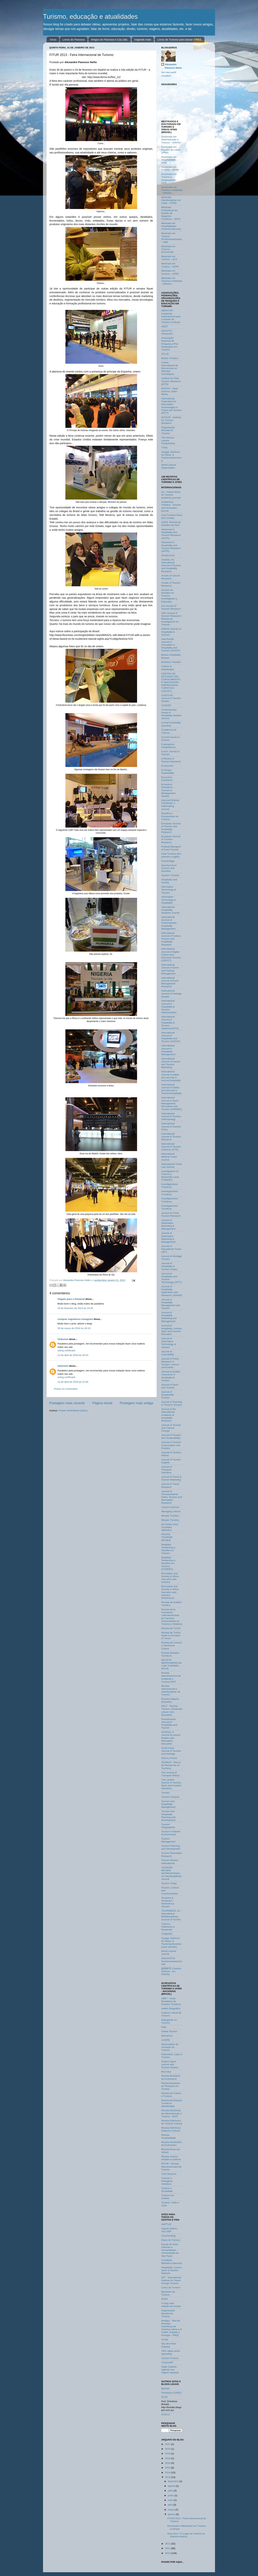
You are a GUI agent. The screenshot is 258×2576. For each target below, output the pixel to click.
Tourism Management (168, 1840)
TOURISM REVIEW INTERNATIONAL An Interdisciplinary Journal (171, 1873)
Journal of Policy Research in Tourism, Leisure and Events (170, 1363)
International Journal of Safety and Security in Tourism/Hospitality (171, 1089)
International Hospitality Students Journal (170, 910)
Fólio (163, 2027)
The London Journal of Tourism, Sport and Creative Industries (171, 1784)
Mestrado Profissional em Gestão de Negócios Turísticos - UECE (171, 213)
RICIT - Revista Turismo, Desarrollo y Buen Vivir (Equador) (171, 1710)
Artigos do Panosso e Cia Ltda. (109, 39)
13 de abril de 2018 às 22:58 (73, 1381)
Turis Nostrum (168, 2174)
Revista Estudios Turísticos (170, 1654)
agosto (172, 2486)
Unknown (63, 1339)
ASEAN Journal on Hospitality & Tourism (171, 632)
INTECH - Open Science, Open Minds (169, 391)
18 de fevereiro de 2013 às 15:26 (75, 1308)
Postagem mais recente (67, 1403)
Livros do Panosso (74, 39)
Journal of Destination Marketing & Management (168, 1224)
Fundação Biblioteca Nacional (171, 2261)
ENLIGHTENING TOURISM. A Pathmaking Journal (170, 805)
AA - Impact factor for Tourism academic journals (171, 495)
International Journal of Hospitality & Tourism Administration (169, 1006)
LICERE (165, 2040)
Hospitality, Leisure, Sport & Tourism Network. (171, 2270)
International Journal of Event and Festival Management (170, 969)
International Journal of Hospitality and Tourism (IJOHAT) (170, 1037)
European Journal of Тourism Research (170, 839)
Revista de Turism (171, 1628)
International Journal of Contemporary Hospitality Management (169, 923)
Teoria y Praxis (169, 1758)
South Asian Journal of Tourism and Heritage (171, 1751)
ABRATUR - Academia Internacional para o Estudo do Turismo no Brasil (171, 316)
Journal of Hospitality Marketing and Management (169, 1317)
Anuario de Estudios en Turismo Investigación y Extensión (169, 596)
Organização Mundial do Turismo (168, 430)
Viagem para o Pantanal (71, 1299)
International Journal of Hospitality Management (168, 1050)
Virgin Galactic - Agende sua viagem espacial (170, 2369)
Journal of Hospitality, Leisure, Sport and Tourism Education (171, 1330)
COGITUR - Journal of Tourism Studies (171, 698)
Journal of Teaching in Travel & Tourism (171, 1403)
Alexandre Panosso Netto (173, 66)
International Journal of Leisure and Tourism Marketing (170, 1063)
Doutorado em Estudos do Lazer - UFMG (171, 150)
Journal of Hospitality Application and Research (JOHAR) (171, 1291)
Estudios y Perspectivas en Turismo (169, 816)
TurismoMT (167, 2362)
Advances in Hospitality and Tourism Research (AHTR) (171, 534)
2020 (168, 2448)
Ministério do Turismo (168, 2293)
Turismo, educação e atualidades (90, 16)
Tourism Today (169, 1883)
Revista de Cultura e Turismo (171, 2094)
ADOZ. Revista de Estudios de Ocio (171, 523)
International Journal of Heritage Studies (171, 993)
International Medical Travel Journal (169, 1156)
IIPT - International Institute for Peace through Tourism (171, 2280)
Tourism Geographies (168, 1826)
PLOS (164, 2397)
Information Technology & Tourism (168, 889)
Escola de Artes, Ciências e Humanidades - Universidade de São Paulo (170, 2250)
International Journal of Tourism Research (171, 1136)
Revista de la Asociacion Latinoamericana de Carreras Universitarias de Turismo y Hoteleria (171, 1616)
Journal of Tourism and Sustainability (171, 1436)
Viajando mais (142, 39)
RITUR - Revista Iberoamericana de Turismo (171, 2166)
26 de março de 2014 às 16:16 (74, 1328)
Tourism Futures (170, 2358)
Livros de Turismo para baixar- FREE (179, 39)
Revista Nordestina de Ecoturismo (171, 2143)
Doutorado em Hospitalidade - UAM (169, 160)
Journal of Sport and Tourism (169, 1386)
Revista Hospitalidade (168, 2136)
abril (170, 2504)
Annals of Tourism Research (170, 584)
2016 (168, 2463)
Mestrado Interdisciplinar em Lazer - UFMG (171, 200)
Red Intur (166, 2071)
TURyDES (166, 1934)
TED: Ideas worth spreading (170, 2352)
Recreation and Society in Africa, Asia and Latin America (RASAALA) (170, 1592)
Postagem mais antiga (136, 1403)
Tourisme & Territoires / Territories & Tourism (167, 1902)
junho (171, 2495)
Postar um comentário (66, 1388)
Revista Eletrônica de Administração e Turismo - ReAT (171, 2113)
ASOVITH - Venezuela (167, 332)
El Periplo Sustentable (167, 771)
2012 (168, 2543)
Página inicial (102, 1403)
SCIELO (165, 2414)
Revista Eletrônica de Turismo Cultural (171, 2122)
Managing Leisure (170, 1511)
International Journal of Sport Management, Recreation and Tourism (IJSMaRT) (171, 1103)
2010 (168, 2553)
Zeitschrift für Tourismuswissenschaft (171, 1961)
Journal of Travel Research (170, 1485)
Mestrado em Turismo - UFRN (170, 272)
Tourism (165, 1792)
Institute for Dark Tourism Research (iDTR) (171, 381)
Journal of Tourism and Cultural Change (171, 1428)
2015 (168, 2467)
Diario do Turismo (170, 2240)
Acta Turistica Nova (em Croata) (171, 516)
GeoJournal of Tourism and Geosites (168, 868)
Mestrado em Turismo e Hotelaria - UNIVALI (171, 281)
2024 (168, 2444)
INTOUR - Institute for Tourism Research (171, 420)
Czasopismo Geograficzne (168, 745)
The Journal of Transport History (170, 1774)
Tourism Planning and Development (170, 1847)
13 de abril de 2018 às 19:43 (73, 1355)
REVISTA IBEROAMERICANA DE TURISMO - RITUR (171, 1664)
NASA (164, 2299)
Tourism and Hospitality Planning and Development (168, 1815)
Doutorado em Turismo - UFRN (170, 168)
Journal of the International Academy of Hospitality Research (168, 1415)
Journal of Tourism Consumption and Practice (171, 1445)
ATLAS (165, 354)
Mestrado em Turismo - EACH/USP (168, 249)
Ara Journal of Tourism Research (171, 607)
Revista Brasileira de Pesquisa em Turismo (170, 2086)
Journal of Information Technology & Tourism (168, 1343)
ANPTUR (166, 2224)
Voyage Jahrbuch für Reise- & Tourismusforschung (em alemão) (171, 1942)
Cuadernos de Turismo (168, 731)
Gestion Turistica (170, 875)
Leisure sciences (170, 1507)
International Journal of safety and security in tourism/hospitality (171, 1076)
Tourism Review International (169, 1861)
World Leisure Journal (168, 1952)
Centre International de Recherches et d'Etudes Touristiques (169, 368)
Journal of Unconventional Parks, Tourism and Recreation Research (171, 1497)
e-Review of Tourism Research (171, 760)
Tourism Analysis (170, 1797)
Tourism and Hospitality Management (168, 1804)
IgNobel (165, 2388)
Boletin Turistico (169, 358)
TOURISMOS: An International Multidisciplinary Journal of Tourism (171, 1915)
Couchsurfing (168, 2235)
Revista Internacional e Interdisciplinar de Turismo (170, 1690)
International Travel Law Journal (171, 1165)
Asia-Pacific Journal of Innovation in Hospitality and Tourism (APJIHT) (170, 645)
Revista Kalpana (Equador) (170, 1700)
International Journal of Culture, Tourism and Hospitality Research (171, 939)
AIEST (164, 326)
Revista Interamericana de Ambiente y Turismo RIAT (171, 1677)
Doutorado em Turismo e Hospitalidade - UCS (169, 178)
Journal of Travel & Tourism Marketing (171, 1478)
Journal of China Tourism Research (171, 1214)
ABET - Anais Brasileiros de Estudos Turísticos (171, 2001)
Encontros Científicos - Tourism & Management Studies (168, 790)
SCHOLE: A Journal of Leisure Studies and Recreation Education (170, 1738)
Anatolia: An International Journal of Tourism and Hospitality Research (171, 565)
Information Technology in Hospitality (168, 899)
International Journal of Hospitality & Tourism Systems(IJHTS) (170, 1022)
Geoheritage (168, 861)
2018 (168, 2458)
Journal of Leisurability (167, 1353)
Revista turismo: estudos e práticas (171, 2158)
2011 (168, 2548)
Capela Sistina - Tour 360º (169, 2230)
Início (53, 39)
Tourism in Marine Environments (170, 1833)
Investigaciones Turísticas (169, 1185)
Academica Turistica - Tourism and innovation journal (171, 506)
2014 (168, 2472)
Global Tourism (169, 2031)
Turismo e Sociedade (167, 2189)
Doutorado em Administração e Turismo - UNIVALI (171, 139)
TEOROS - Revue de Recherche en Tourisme (171, 1765)
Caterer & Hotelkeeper (167, 668)
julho (171, 2490)
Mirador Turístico (170, 1515)
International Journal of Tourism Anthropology (171, 1116)
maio (171, 2500)
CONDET (166, 705)
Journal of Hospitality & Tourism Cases (169, 1266)
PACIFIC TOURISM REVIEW (166, 1537)
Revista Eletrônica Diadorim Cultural (171, 2129)
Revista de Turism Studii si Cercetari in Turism (171, 1635)
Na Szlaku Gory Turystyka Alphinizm (169, 1527)
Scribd (164, 2339)
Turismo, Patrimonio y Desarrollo (168, 1927)
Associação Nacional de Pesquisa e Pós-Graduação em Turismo (170, 344)
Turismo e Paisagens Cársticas (167, 2181)
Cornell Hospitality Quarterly (171, 724)
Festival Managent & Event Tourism (171, 848)
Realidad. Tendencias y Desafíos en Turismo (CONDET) (168, 1563)
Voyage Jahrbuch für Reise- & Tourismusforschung (171, 456)
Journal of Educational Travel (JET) (171, 1249)
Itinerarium (167, 2035)
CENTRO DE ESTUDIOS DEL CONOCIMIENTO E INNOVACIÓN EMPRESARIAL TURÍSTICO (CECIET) (170, 682)
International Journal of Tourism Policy (171, 1126)
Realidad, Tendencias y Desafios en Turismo (168, 1549)
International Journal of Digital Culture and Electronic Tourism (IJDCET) (171, 954)
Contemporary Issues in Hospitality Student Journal (171, 714)
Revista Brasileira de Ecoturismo (170, 2077)
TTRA (164, 447)
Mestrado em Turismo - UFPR (170, 265)
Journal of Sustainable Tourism (167, 1395)
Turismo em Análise (167, 2197)
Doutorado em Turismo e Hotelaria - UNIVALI (171, 190)
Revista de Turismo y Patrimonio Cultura (171, 1645)
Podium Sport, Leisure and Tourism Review (169, 2064)
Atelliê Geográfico (170, 2008)
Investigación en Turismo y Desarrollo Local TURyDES (170, 1175)
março (171, 2509)
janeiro (172, 2514)
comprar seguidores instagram (75, 1319)
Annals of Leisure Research (170, 577)
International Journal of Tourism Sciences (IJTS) (171, 1146)
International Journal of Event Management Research (170, 982)
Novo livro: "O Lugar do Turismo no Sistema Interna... (186, 2535)
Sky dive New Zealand (168, 2345)
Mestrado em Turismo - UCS (169, 258)
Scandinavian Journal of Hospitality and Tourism (169, 1723)
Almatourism (168, 555)
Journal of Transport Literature (166, 1469)
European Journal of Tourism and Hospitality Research (170, 828)
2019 (168, 2453)
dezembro (173, 2481)
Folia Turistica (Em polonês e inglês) (171, 855)
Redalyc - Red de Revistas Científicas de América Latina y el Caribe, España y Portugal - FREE (171, 2328)
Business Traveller (171, 662)
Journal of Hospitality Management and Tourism (170, 1304)
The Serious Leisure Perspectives (168, 440)
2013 (168, 2477)
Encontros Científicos (167, 778)
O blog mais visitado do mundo (171, 2305)
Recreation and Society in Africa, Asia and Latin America (170, 1578)
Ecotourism (167, 765)
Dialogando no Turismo (169, 2021)
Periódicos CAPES (171, 2392)
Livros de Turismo (170, 2287)
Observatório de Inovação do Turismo (169, 2047)
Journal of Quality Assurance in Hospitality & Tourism (170, 1376)
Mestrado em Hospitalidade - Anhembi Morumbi (171, 226)
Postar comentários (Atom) (73, 1410)
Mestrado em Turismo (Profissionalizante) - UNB (171, 237)
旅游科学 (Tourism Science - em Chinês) (171, 1971)
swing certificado (66, 1350)
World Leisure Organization (168, 466)
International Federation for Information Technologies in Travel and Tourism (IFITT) (171, 405)
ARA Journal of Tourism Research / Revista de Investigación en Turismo (171, 619)
